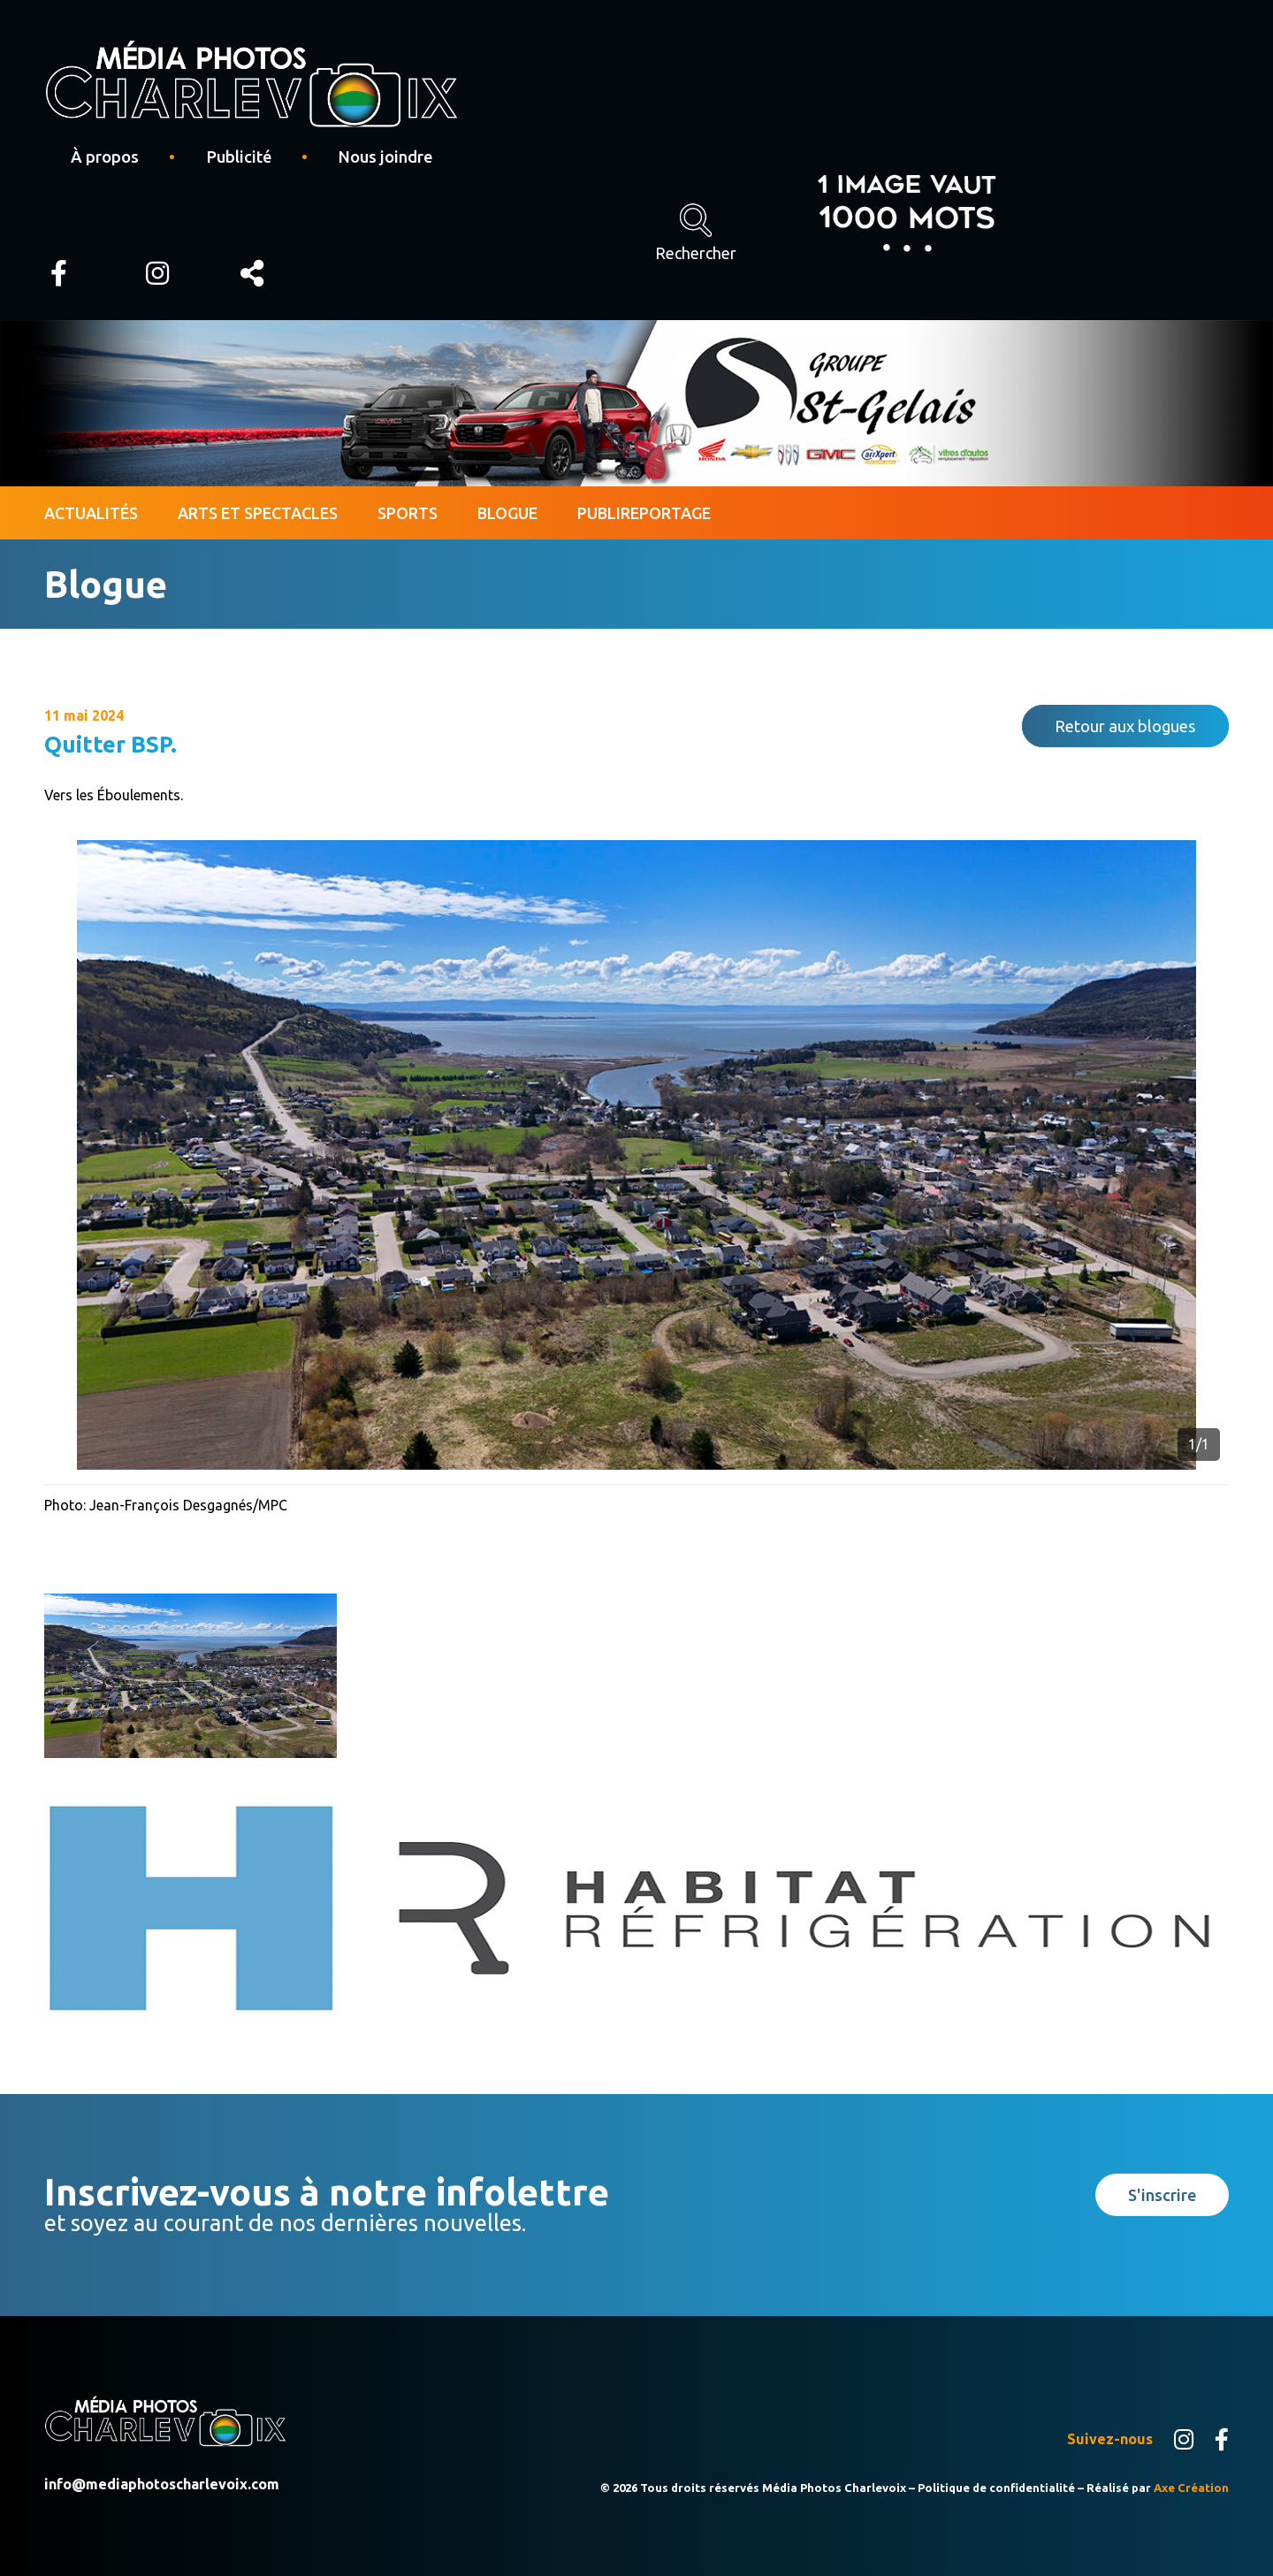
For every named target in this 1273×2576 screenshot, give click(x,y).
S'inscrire (1162, 2195)
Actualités (91, 513)
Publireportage (644, 513)
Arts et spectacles (258, 513)
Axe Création (1191, 2487)
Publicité (238, 156)
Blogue (507, 513)
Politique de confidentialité (996, 2487)
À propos (105, 156)
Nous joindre (385, 156)
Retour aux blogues (1125, 726)
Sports (407, 513)
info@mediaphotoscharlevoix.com (161, 2484)
